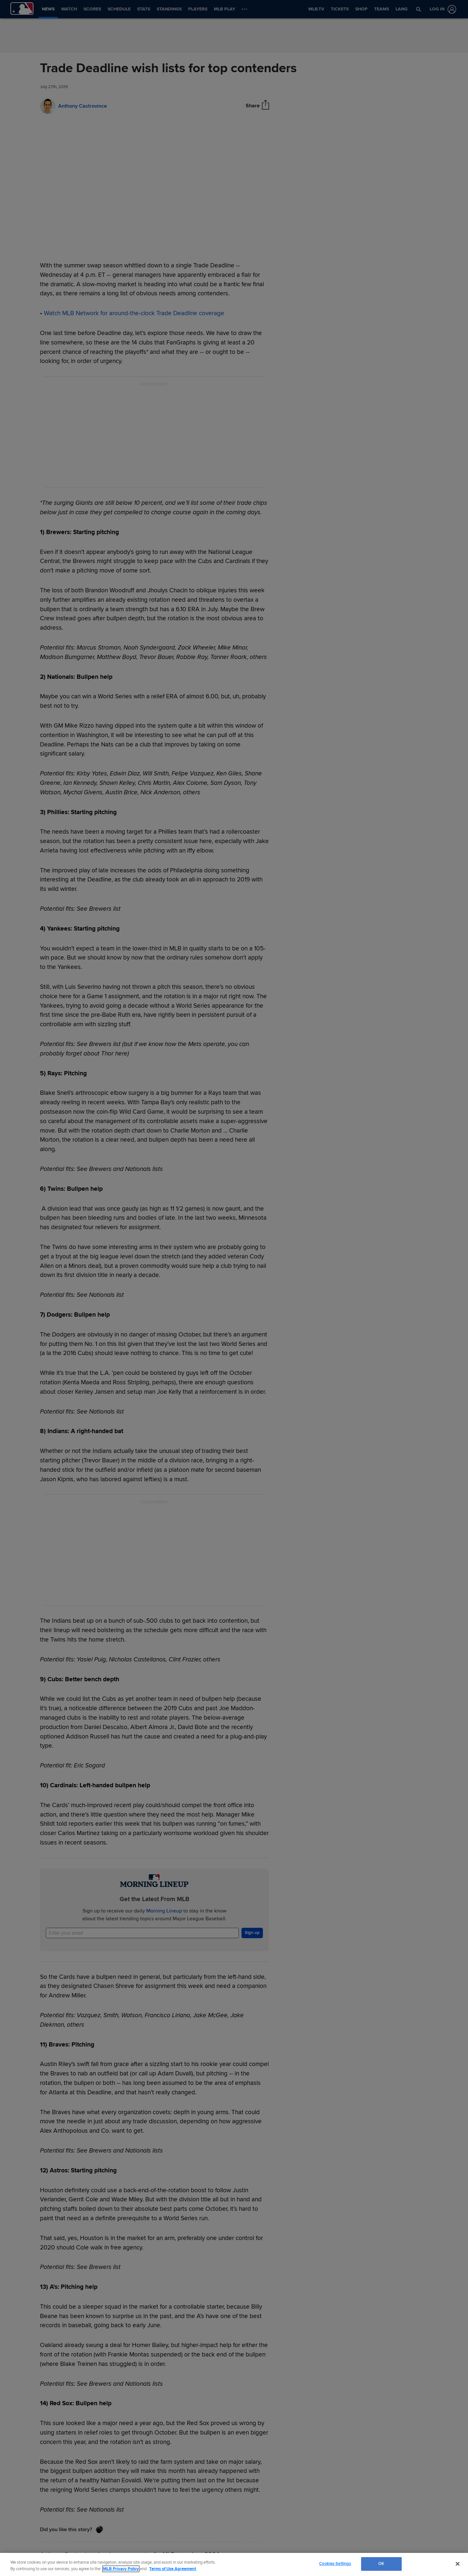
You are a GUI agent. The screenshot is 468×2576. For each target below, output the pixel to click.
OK (381, 2563)
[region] (234, 2564)
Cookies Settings (335, 2563)
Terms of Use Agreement (172, 2568)
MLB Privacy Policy (121, 2568)
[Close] (457, 2563)
